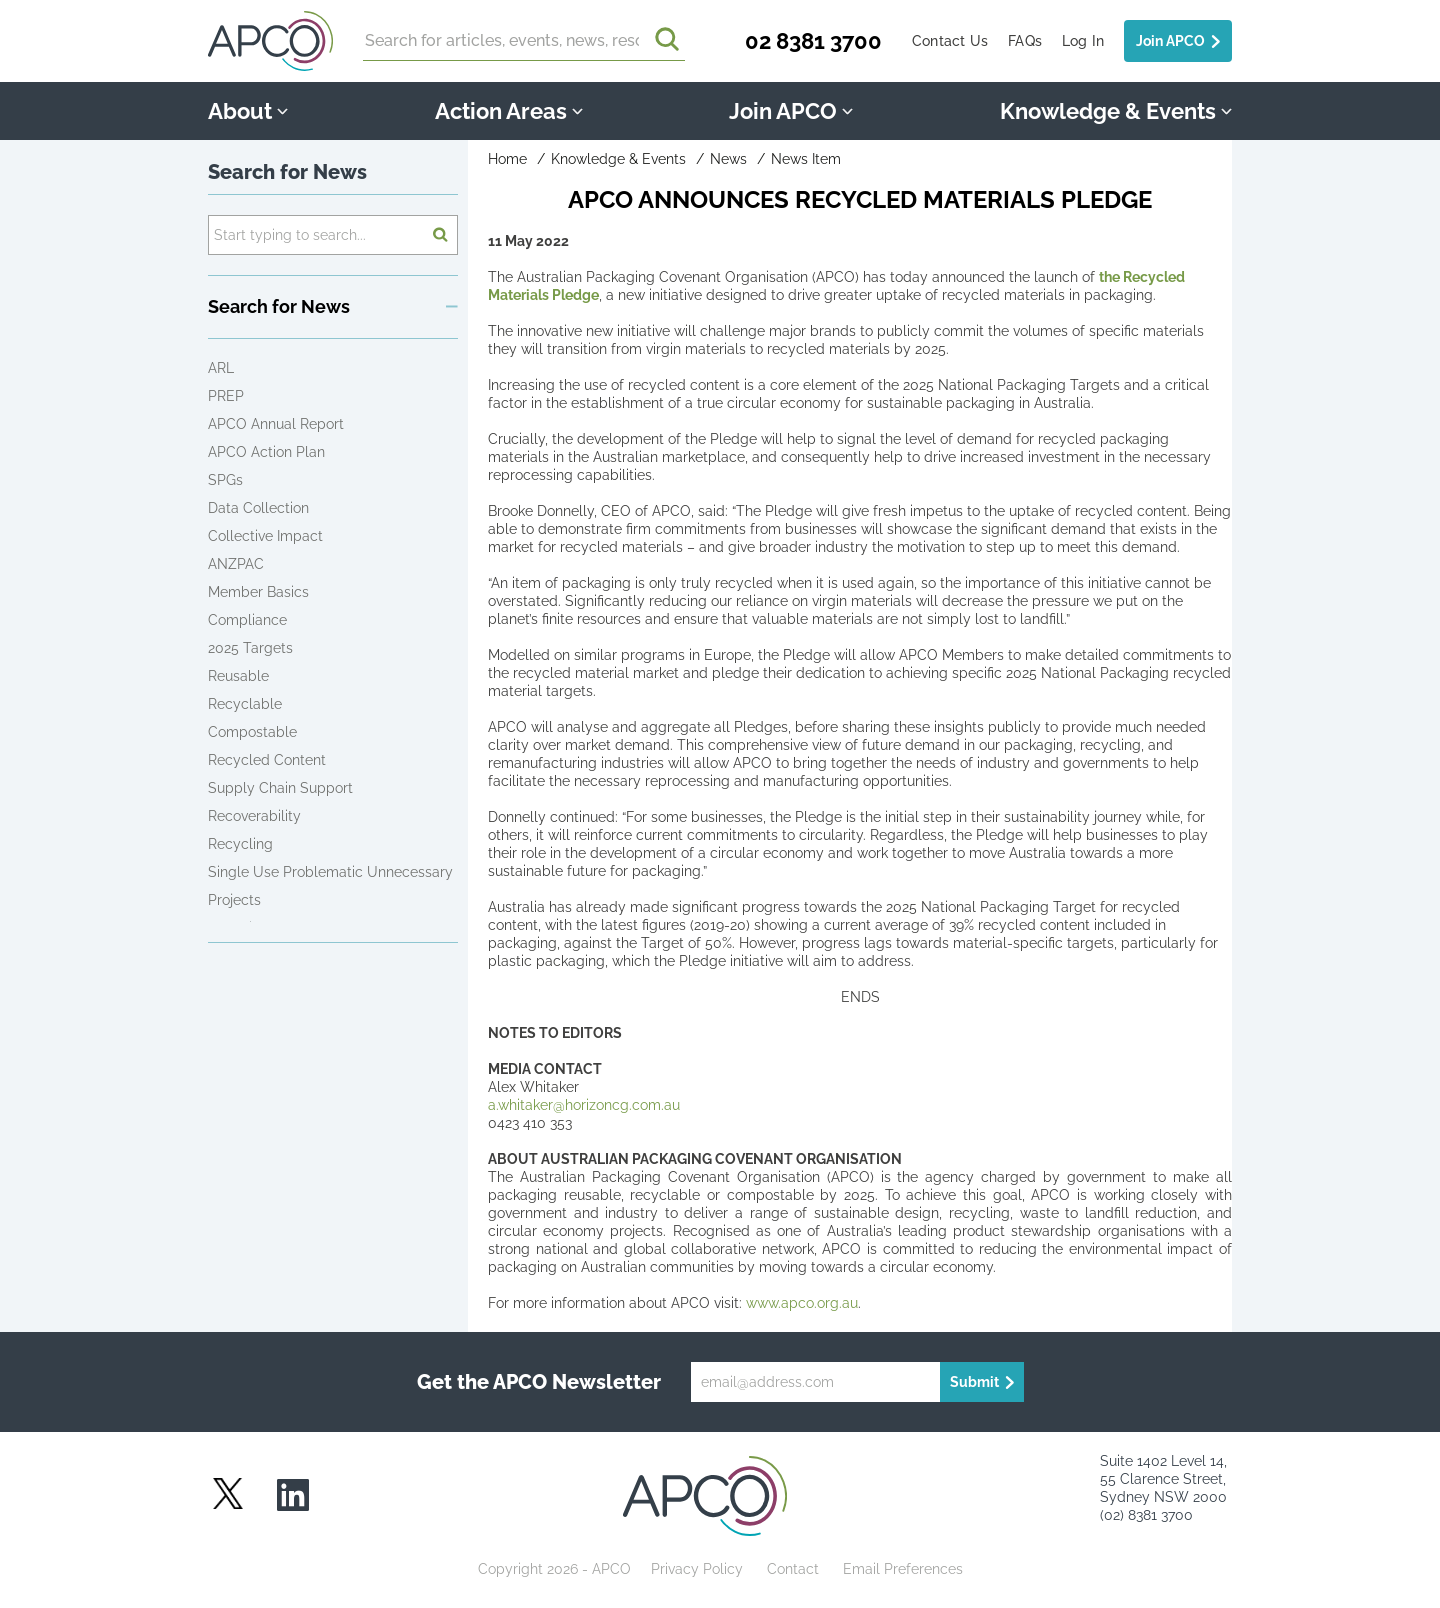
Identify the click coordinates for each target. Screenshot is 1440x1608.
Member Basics (258, 592)
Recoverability (254, 816)
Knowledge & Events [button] (1116, 111)
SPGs (225, 480)
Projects (234, 900)
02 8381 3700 (813, 41)
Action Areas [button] (509, 111)
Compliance (247, 620)
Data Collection (258, 508)
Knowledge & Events (618, 159)
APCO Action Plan (266, 452)
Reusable (238, 676)
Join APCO (1170, 41)
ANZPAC (236, 564)
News (728, 159)
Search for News (287, 172)
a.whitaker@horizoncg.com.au (584, 1105)
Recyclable (245, 704)
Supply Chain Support (280, 788)
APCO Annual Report (276, 424)
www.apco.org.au (802, 1303)
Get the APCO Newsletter (539, 1382)
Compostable (252, 732)
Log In (1083, 41)
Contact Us (950, 41)
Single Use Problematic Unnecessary (330, 872)
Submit (974, 1382)
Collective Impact (265, 536)
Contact (793, 1569)
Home (507, 159)
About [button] (248, 111)
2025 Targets (250, 648)
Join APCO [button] (791, 111)
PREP (226, 396)
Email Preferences (903, 1569)
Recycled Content (267, 760)
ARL (221, 368)
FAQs (1025, 41)
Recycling (240, 844)
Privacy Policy (697, 1569)
